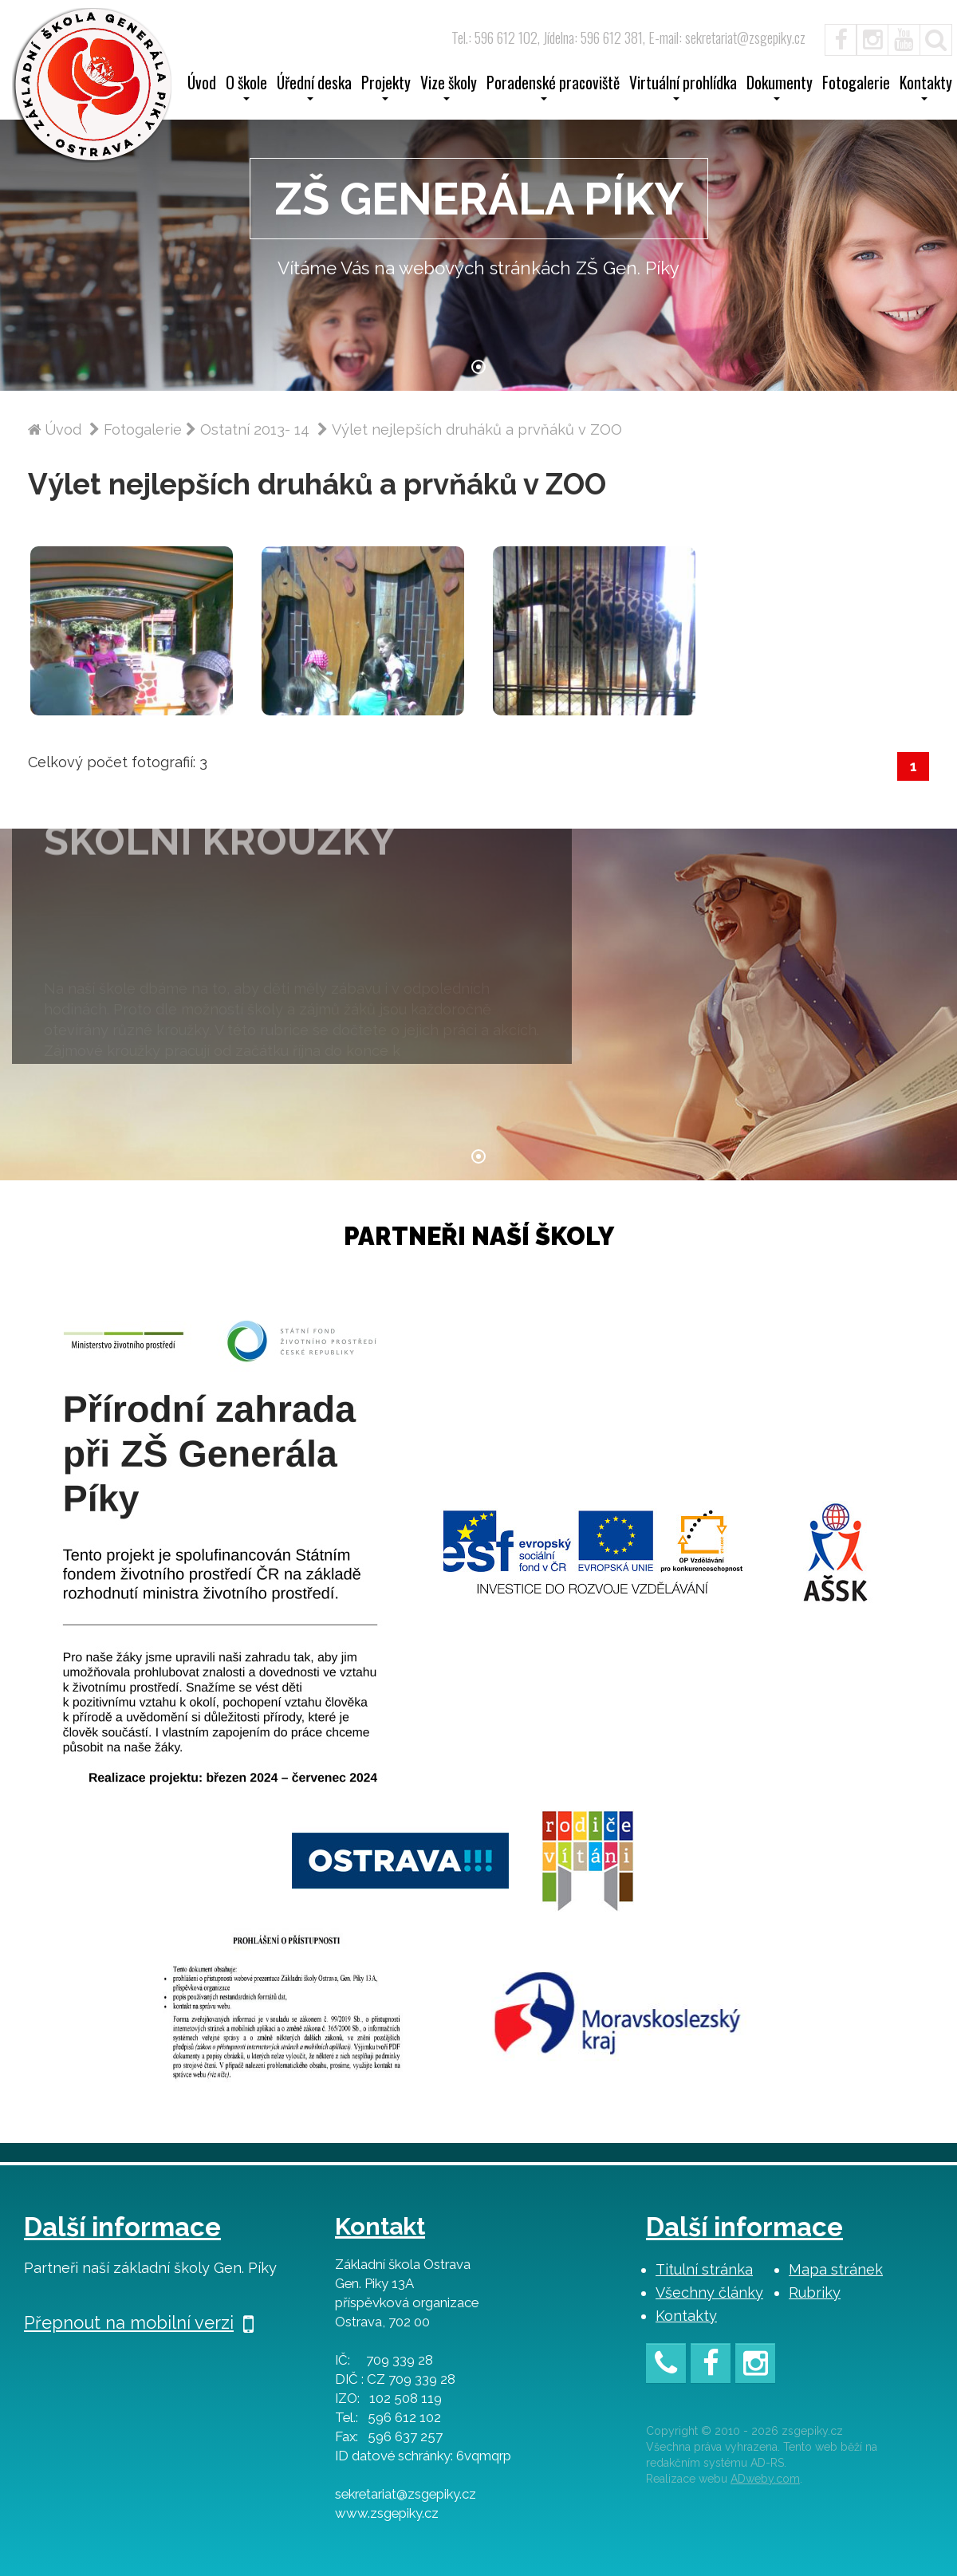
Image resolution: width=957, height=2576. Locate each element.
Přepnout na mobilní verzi (139, 2322)
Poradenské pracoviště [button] (553, 87)
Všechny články (709, 2292)
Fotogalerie (856, 84)
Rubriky (815, 2292)
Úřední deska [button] (314, 87)
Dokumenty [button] (779, 87)
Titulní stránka (704, 2269)
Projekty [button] (386, 87)
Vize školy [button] (448, 87)
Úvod (201, 84)
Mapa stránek (836, 2269)
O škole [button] (246, 87)
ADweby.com (765, 2478)
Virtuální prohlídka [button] (683, 87)
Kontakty (686, 2315)
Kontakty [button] (926, 87)
